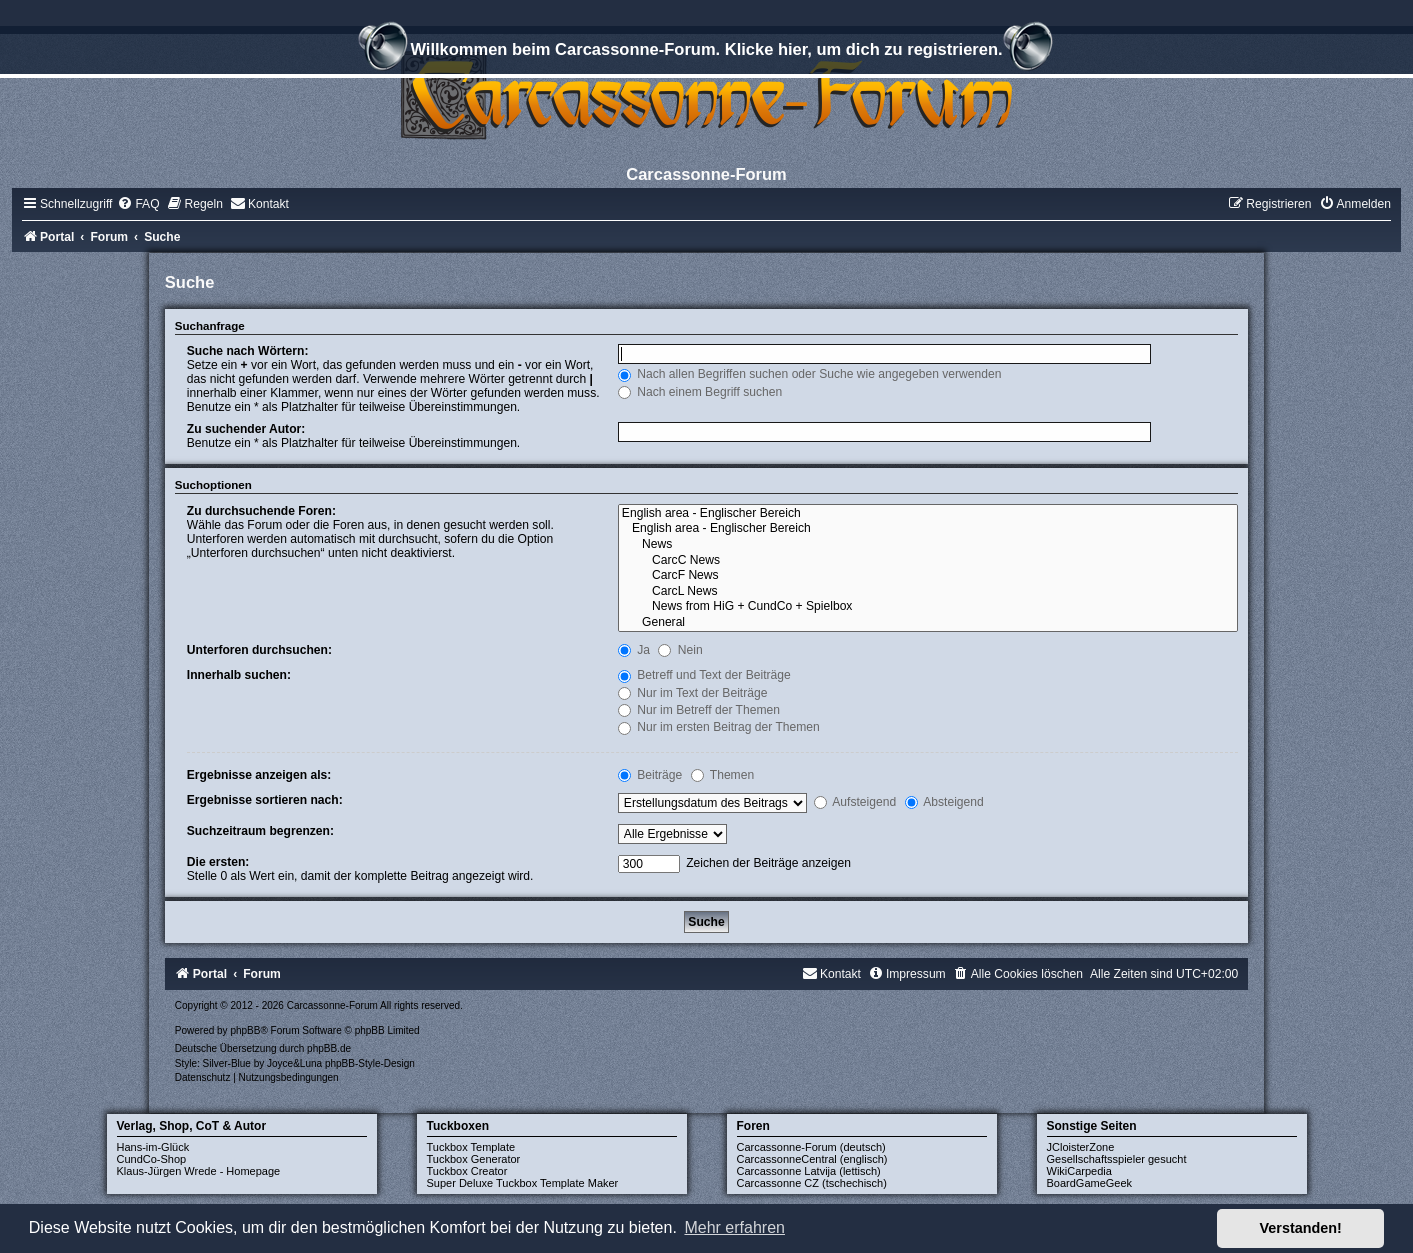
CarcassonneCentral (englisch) (812, 1159)
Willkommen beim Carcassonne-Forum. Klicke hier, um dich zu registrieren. (706, 52)
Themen (723, 775)
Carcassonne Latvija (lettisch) (809, 1171)
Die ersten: (218, 862)
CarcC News (928, 561)
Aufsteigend (855, 802)
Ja (634, 650)
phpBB (245, 1030)
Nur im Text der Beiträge (693, 693)
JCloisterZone (1081, 1147)
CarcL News (928, 592)
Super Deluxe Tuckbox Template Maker (523, 1183)
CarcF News (928, 576)
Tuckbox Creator (467, 1171)
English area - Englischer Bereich (928, 514)
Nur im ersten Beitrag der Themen (719, 727)
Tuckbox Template (471, 1147)
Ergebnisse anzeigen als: (259, 775)
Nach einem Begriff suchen (700, 392)
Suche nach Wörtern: (248, 351)
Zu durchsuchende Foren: (261, 511)
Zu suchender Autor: (246, 429)
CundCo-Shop (152, 1159)
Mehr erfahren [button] (734, 1227)
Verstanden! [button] (1301, 1228)
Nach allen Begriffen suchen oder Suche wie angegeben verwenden (810, 374)
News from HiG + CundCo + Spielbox (928, 607)
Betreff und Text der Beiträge (704, 675)
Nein (680, 650)
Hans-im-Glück (153, 1147)
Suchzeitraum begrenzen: (260, 831)
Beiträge (650, 775)
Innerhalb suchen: (239, 675)
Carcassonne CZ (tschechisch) (812, 1183)
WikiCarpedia (1079, 1171)
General (928, 623)
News (928, 545)
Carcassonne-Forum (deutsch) (811, 1147)
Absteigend (944, 802)
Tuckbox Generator (474, 1159)
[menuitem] (138, 204)
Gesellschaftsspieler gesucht (1117, 1159)
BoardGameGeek (1090, 1183)
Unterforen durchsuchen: (259, 650)
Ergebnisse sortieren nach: (265, 800)
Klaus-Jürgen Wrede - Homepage (199, 1171)
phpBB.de (329, 1048)
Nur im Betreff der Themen (699, 710)
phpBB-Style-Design (370, 1063)
